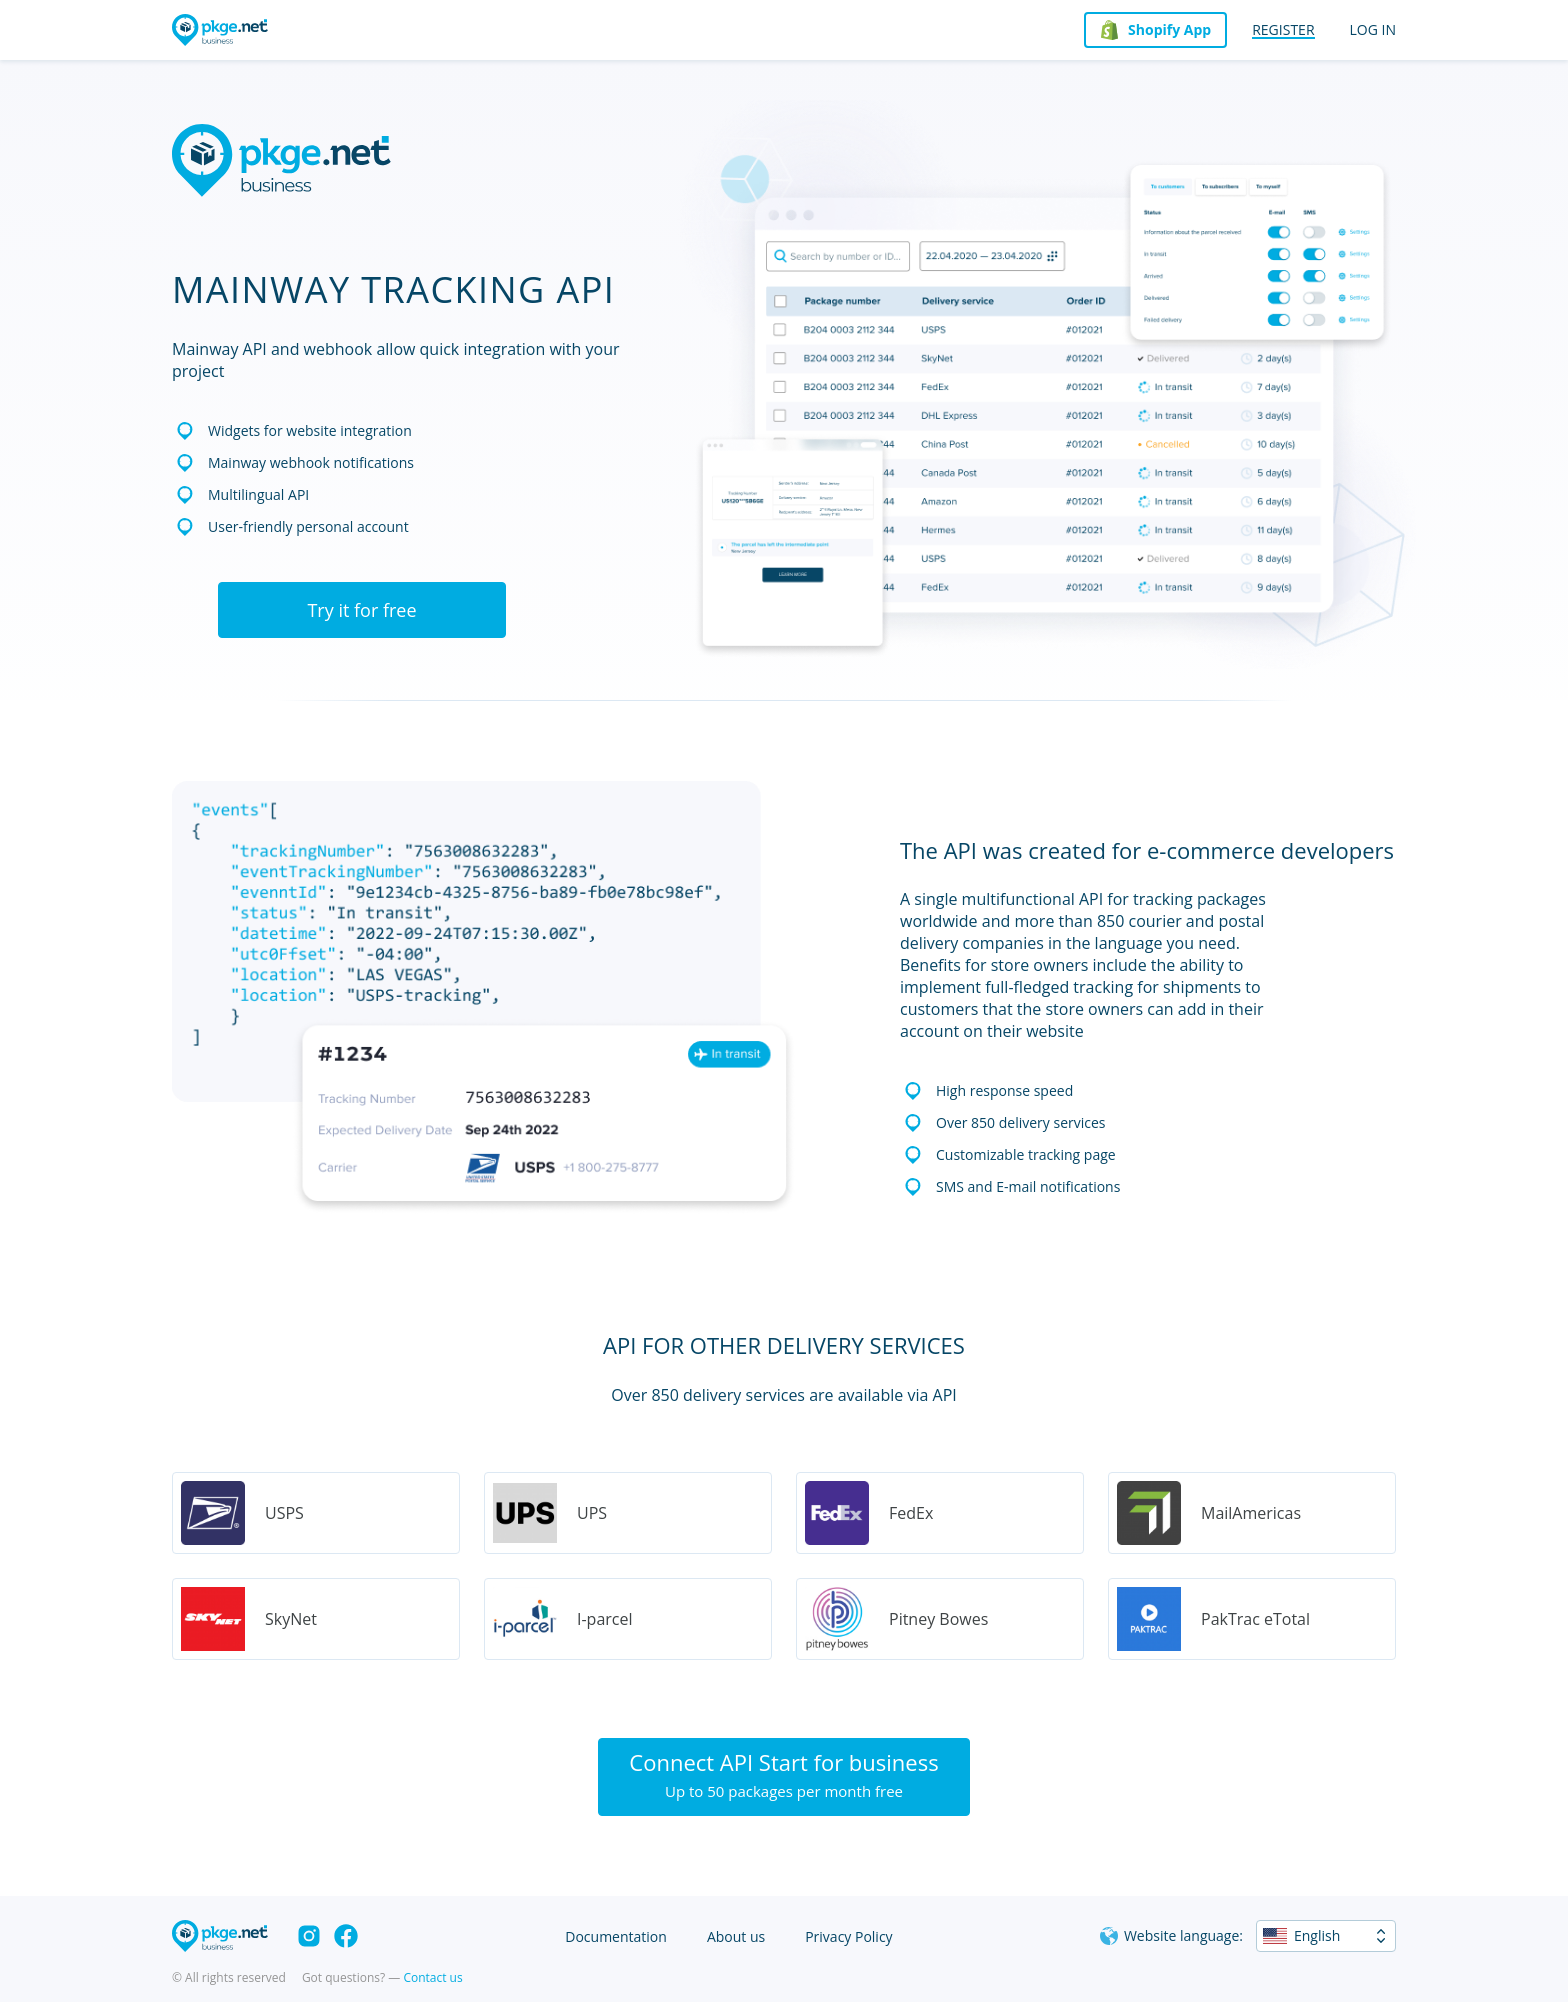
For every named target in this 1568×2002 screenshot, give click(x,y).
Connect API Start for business (783, 1774)
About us (736, 1936)
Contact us (432, 1977)
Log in (1373, 29)
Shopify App (1169, 29)
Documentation (616, 1936)
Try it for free (361, 610)
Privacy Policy (848, 1936)
